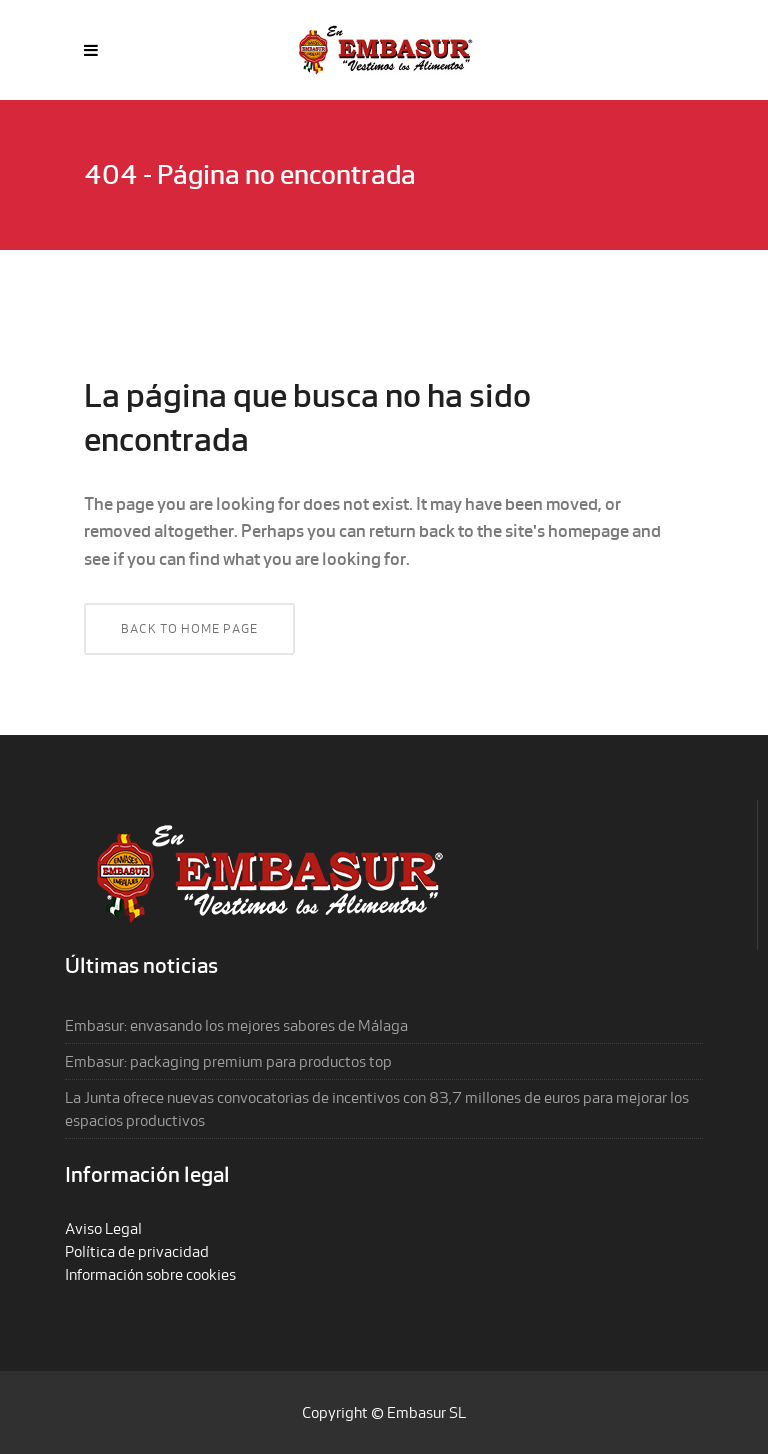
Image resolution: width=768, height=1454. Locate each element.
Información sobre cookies (150, 1274)
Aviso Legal (103, 1228)
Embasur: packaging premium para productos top (228, 1061)
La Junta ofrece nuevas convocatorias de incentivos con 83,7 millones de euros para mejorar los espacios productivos (377, 1109)
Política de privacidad (137, 1251)
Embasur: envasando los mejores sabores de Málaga (236, 1025)
